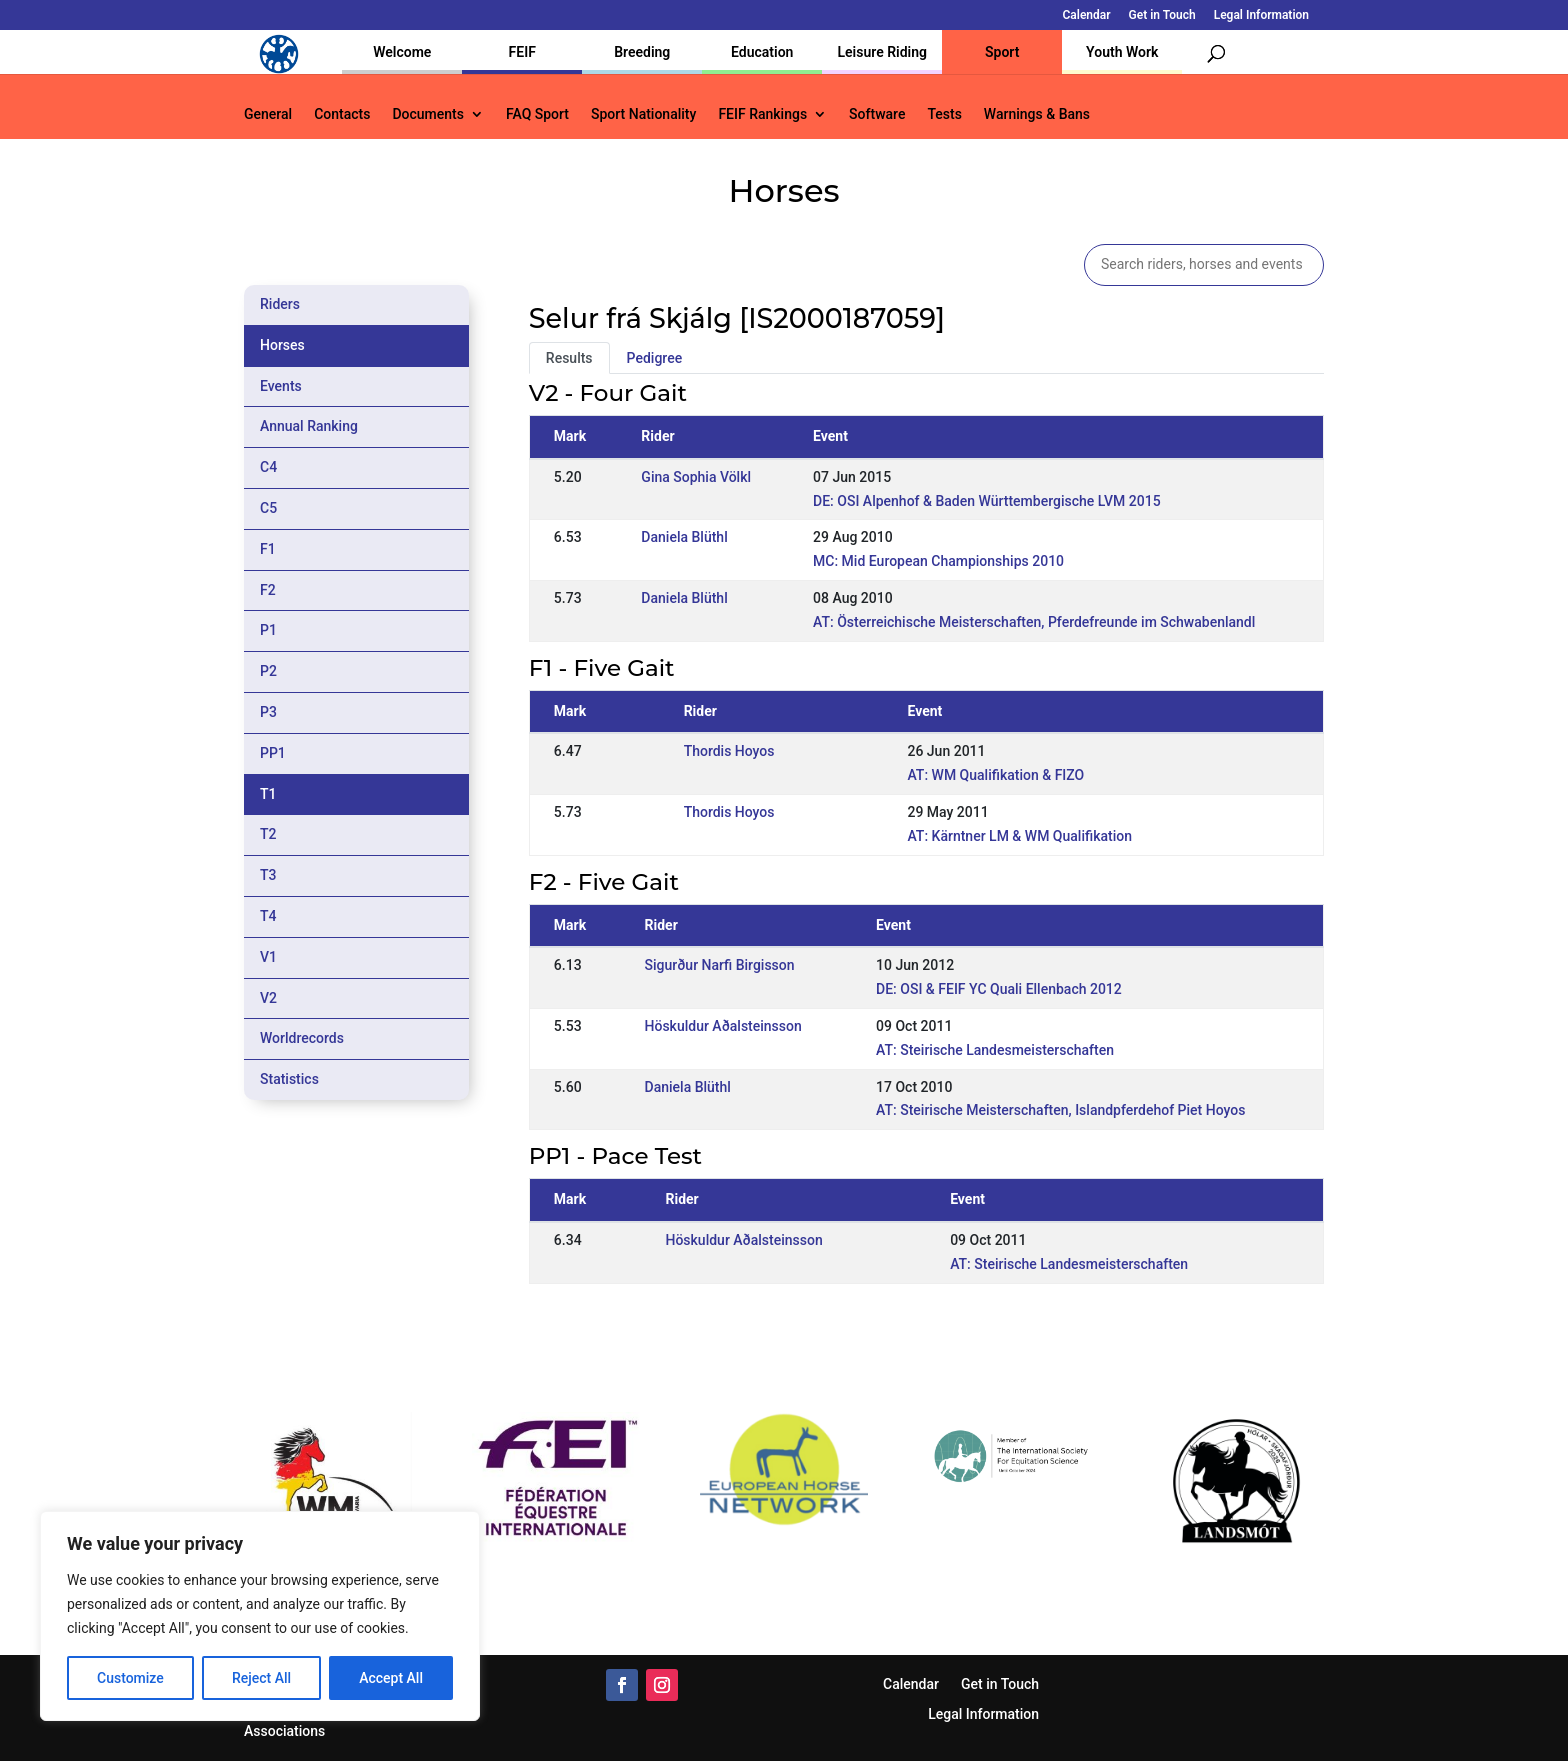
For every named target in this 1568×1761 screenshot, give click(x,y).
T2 (268, 834)
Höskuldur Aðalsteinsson (723, 1026)
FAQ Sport (537, 114)
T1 (268, 794)
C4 (268, 467)
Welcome (402, 52)
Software (877, 114)
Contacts (342, 114)
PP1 (273, 753)
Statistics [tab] (289, 1079)
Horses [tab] (282, 345)
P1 (268, 630)
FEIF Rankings (762, 114)
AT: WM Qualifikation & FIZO (995, 775)
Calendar (1087, 15)
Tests (944, 114)
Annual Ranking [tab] (309, 426)
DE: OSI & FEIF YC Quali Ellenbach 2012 (999, 989)
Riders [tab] (280, 304)
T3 (268, 875)
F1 (268, 549)
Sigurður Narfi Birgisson (720, 965)
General (268, 114)
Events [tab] (281, 386)
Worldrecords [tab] (302, 1038)
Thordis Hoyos (729, 751)
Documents (428, 114)
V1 (268, 957)
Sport (1002, 52)
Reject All (261, 1678)
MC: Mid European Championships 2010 (938, 561)
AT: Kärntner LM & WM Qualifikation (1019, 836)
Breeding (642, 52)
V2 (268, 998)
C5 (268, 508)
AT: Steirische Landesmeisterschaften (995, 1050)
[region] (260, 1616)
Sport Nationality (643, 114)
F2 (268, 590)
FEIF (522, 52)
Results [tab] (569, 358)
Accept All (391, 1678)
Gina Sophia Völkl (696, 477)
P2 (268, 671)
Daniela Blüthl (684, 537)
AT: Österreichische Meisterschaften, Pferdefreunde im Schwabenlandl (1034, 622)
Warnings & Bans (1037, 114)
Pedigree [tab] (655, 358)
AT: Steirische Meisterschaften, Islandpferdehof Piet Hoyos (1060, 1110)
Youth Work (1122, 52)
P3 (268, 712)
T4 (268, 916)
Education (762, 52)
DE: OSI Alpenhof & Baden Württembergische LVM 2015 (987, 501)
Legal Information (1261, 15)
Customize (130, 1678)
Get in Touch (1162, 15)
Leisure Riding (882, 52)
